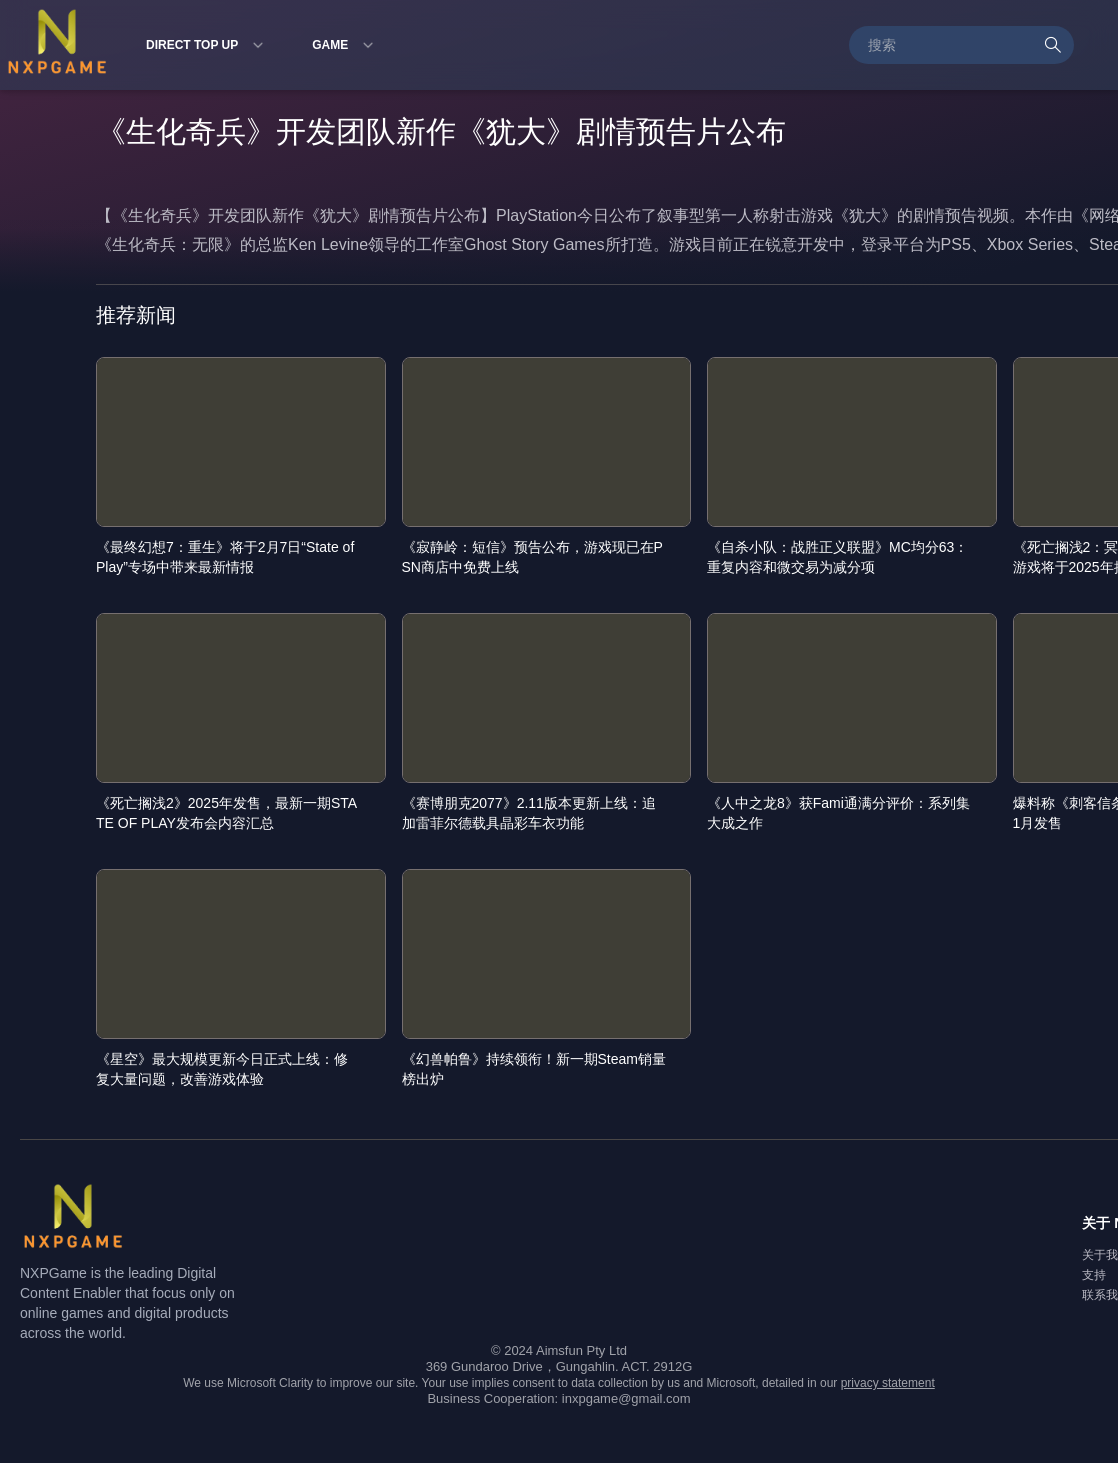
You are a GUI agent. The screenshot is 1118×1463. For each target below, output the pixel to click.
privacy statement (888, 1383)
